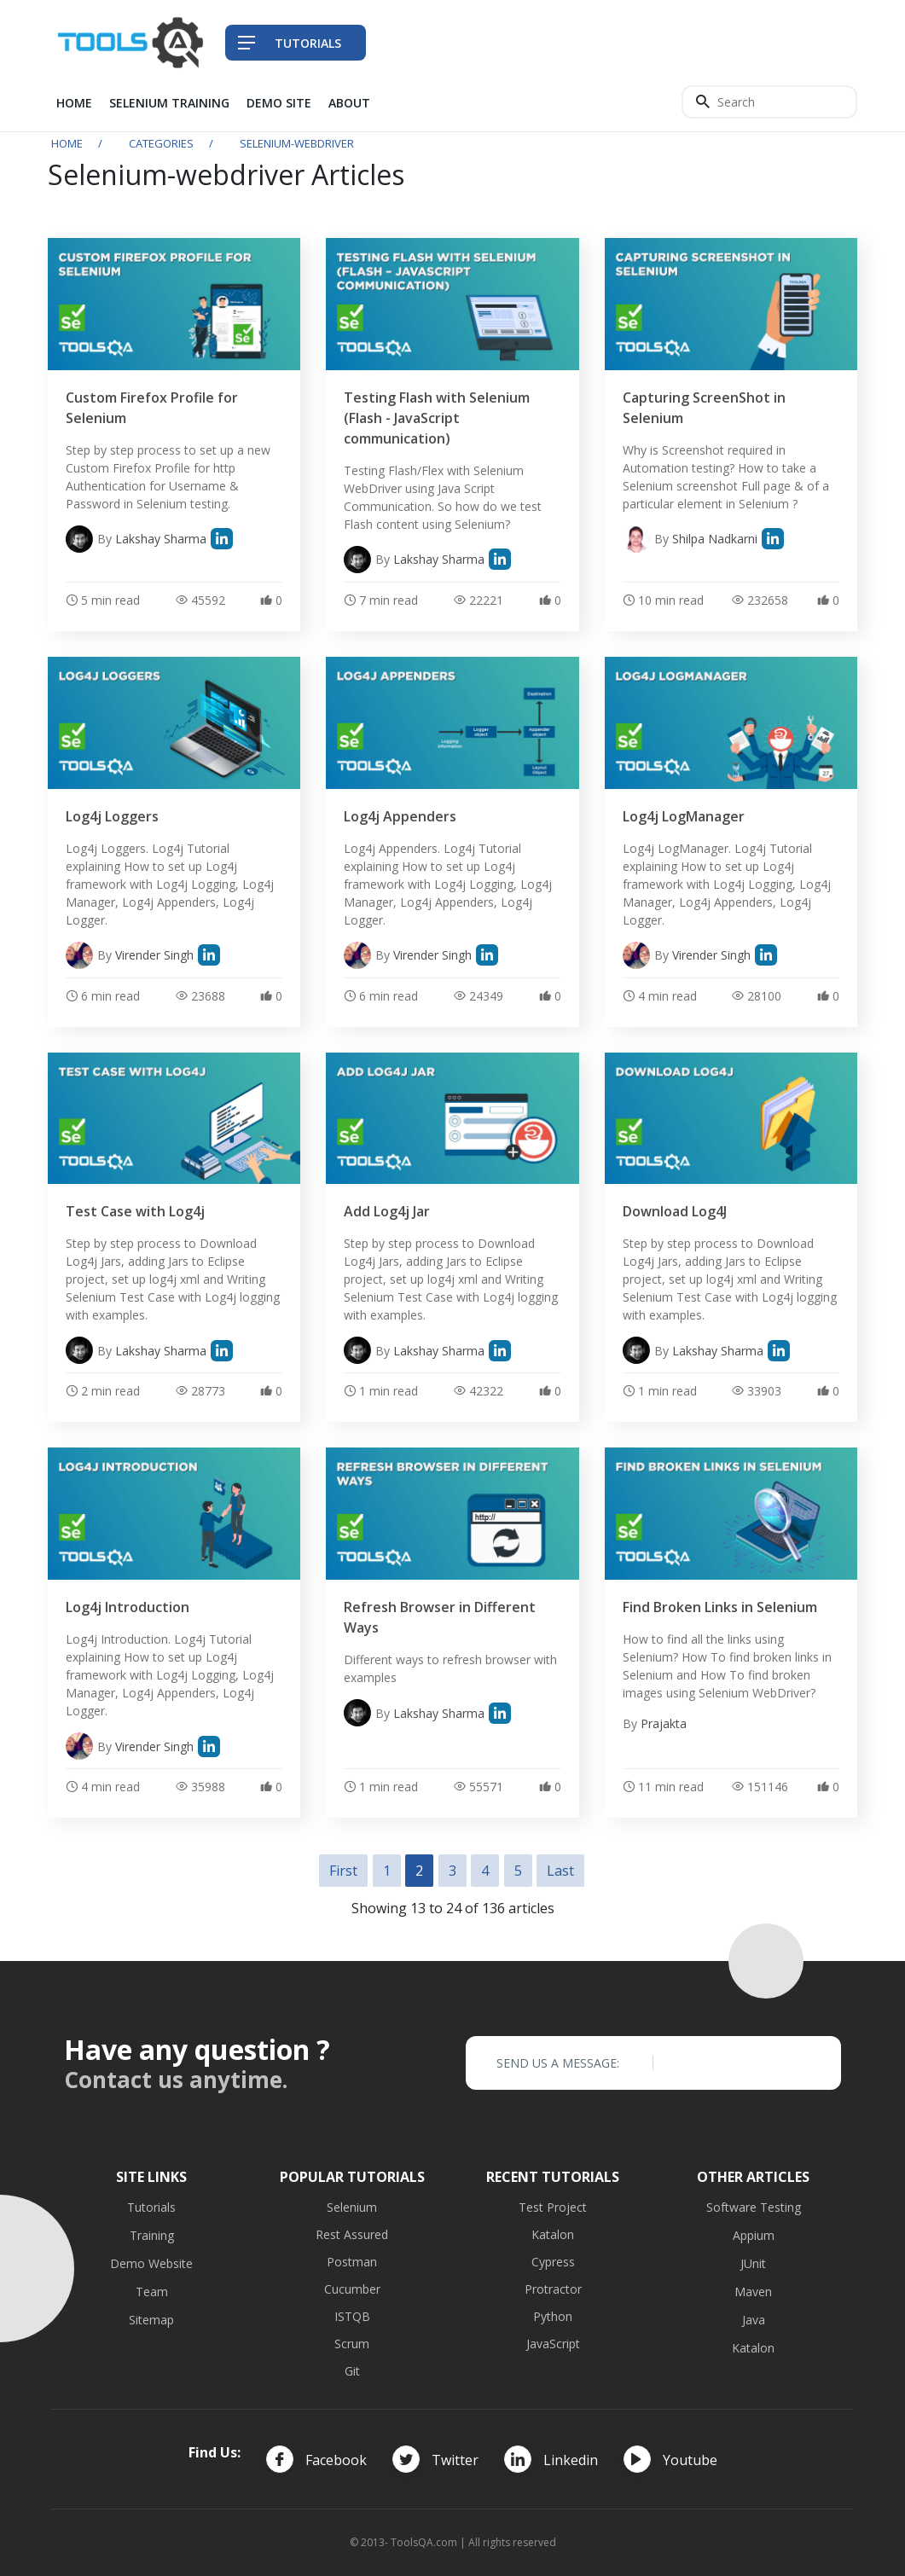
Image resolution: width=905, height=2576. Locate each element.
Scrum (351, 2343)
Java (753, 2320)
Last (560, 1870)
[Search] (769, 102)
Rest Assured (352, 2234)
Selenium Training (169, 103)
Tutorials (151, 2207)
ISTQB (352, 2316)
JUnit (753, 2263)
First (343, 1870)
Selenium (352, 2207)
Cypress (553, 2262)
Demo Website (151, 2263)
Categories (161, 143)
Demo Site (279, 103)
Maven (753, 2291)
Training (152, 2235)
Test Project (553, 2207)
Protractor (553, 2289)
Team (152, 2291)
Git (352, 2371)
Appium (753, 2235)
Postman (352, 2262)
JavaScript (553, 2343)
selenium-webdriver (297, 143)
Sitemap (151, 2320)
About (349, 103)
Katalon (552, 2234)
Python (552, 2316)
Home (74, 103)
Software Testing (753, 2207)
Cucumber (352, 2289)
